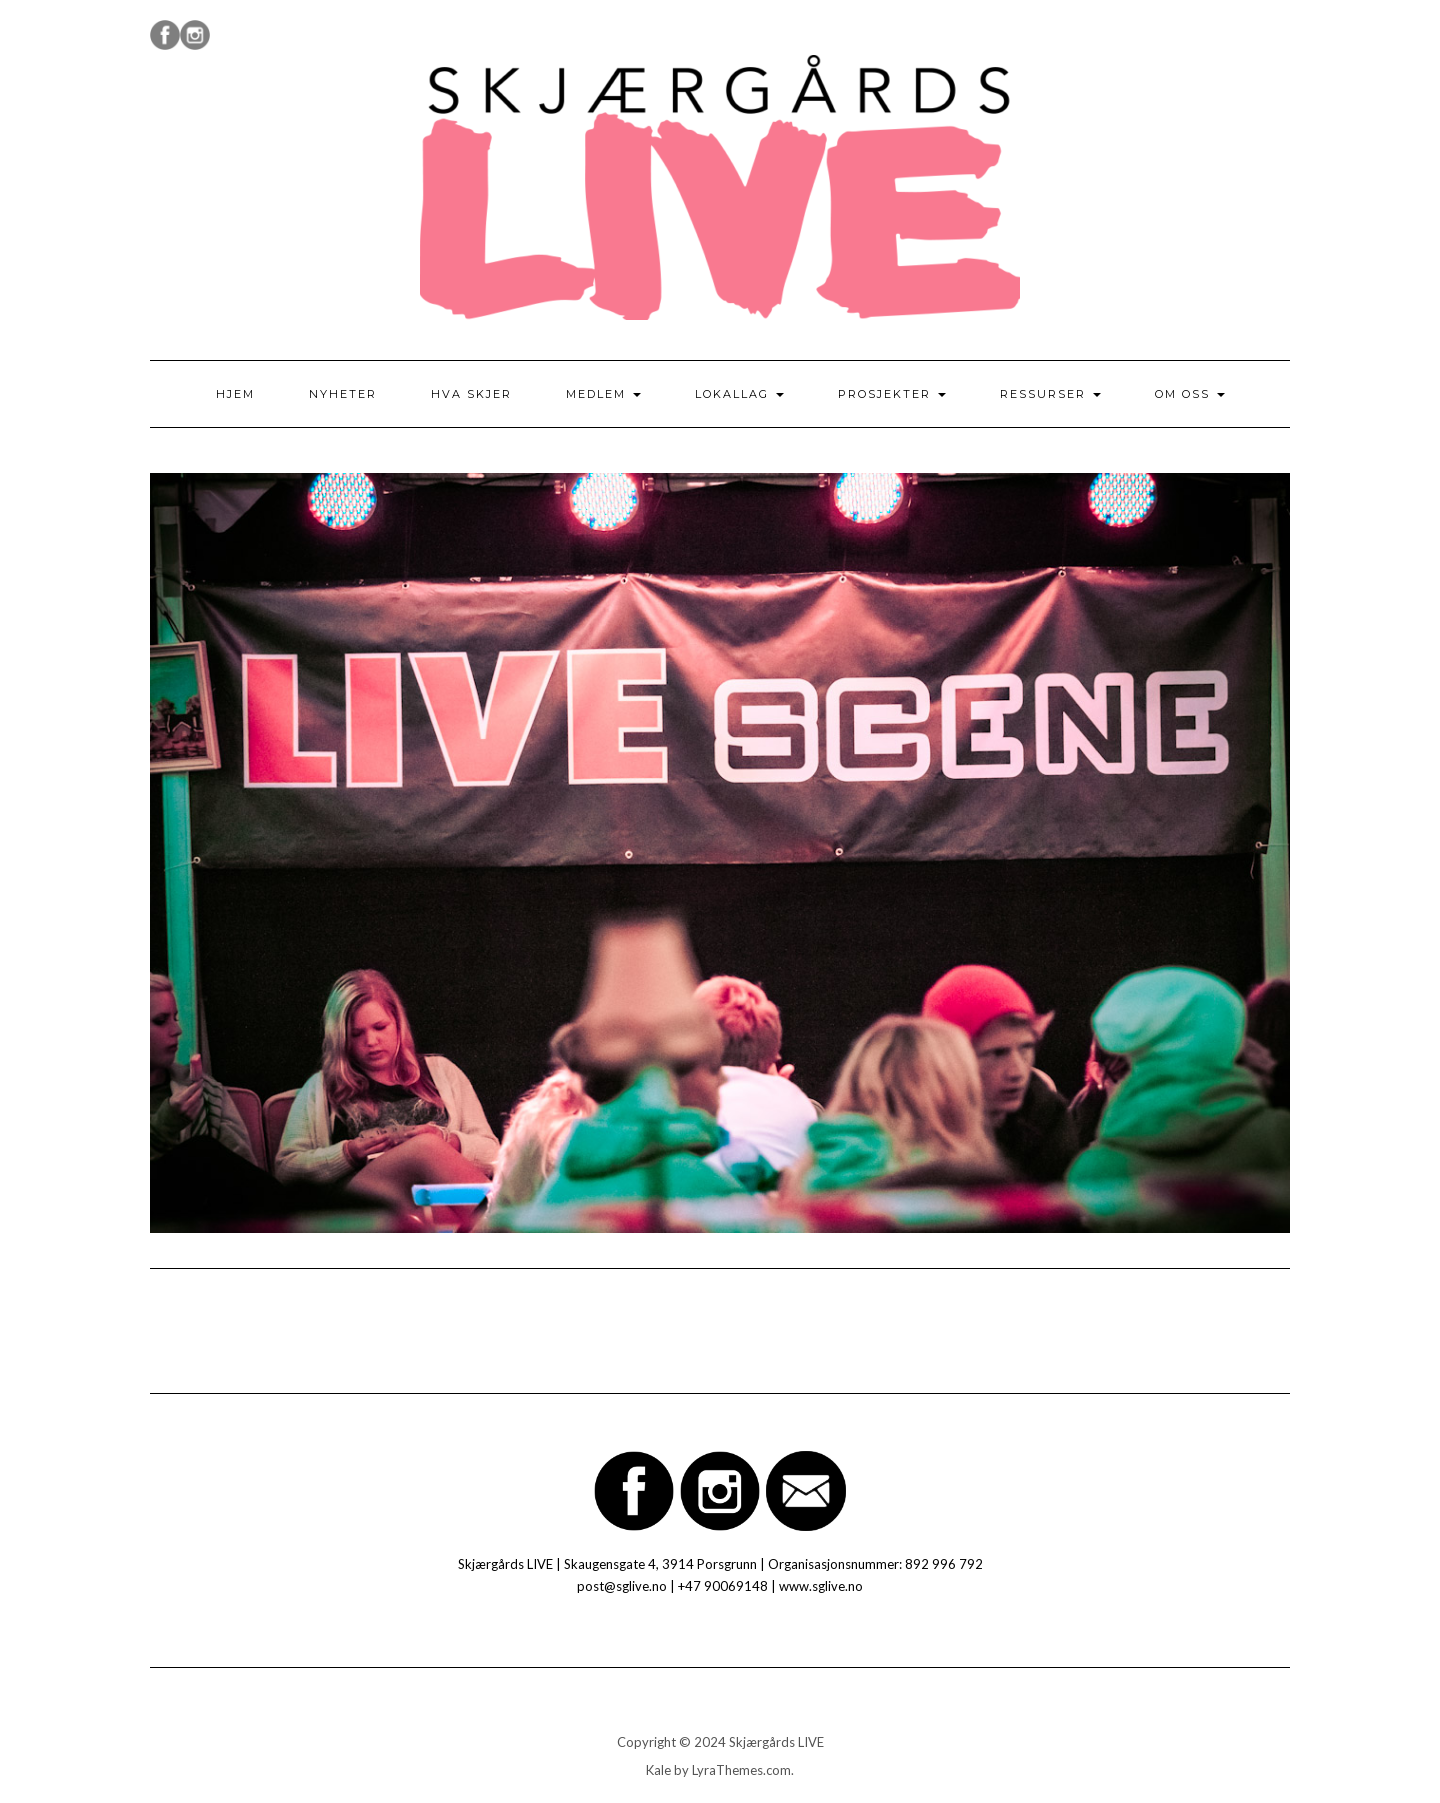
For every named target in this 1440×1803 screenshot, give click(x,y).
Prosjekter (892, 394)
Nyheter (343, 394)
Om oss (1190, 394)
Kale (658, 1770)
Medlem (603, 394)
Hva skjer (471, 394)
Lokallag (739, 394)
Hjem (235, 394)
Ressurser (1050, 394)
